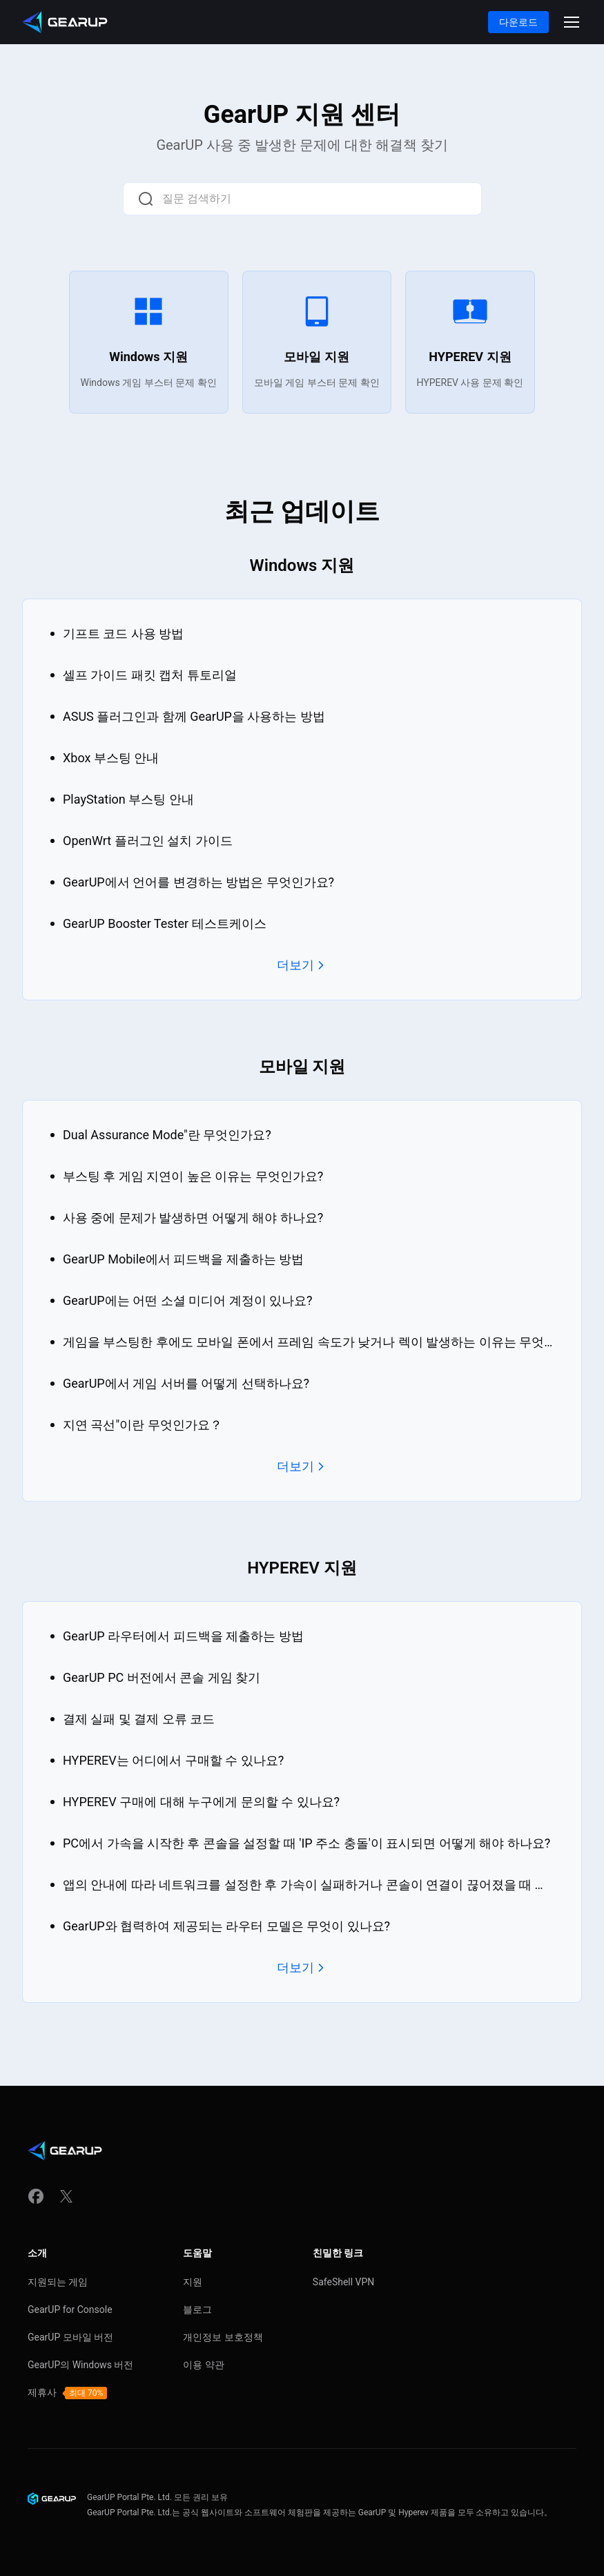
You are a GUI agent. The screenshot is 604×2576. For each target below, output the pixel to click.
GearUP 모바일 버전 (70, 2337)
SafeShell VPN (344, 2281)
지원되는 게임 (58, 2281)
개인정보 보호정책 (222, 2337)
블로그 (197, 2309)
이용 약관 (203, 2364)
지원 (192, 2281)
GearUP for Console (70, 2309)
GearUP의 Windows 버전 (80, 2364)
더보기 (302, 965)
